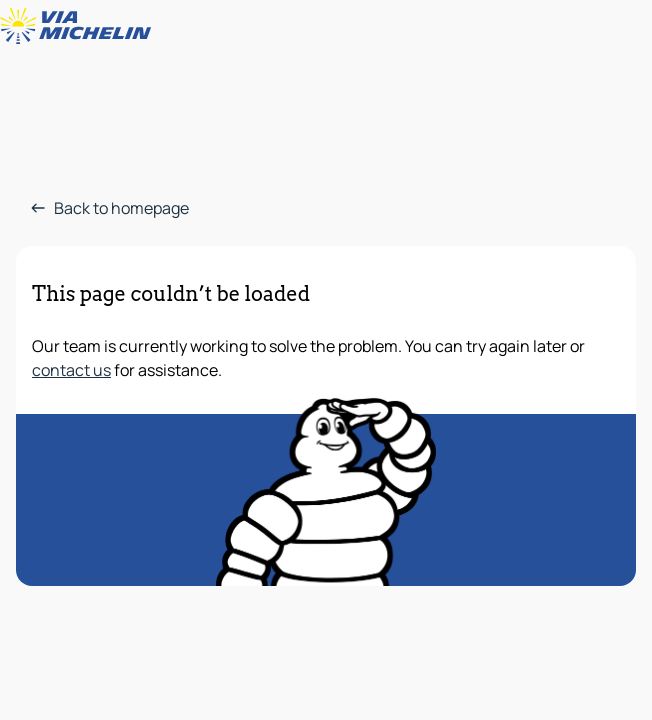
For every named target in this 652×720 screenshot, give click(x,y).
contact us (71, 370)
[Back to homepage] (80, 26)
